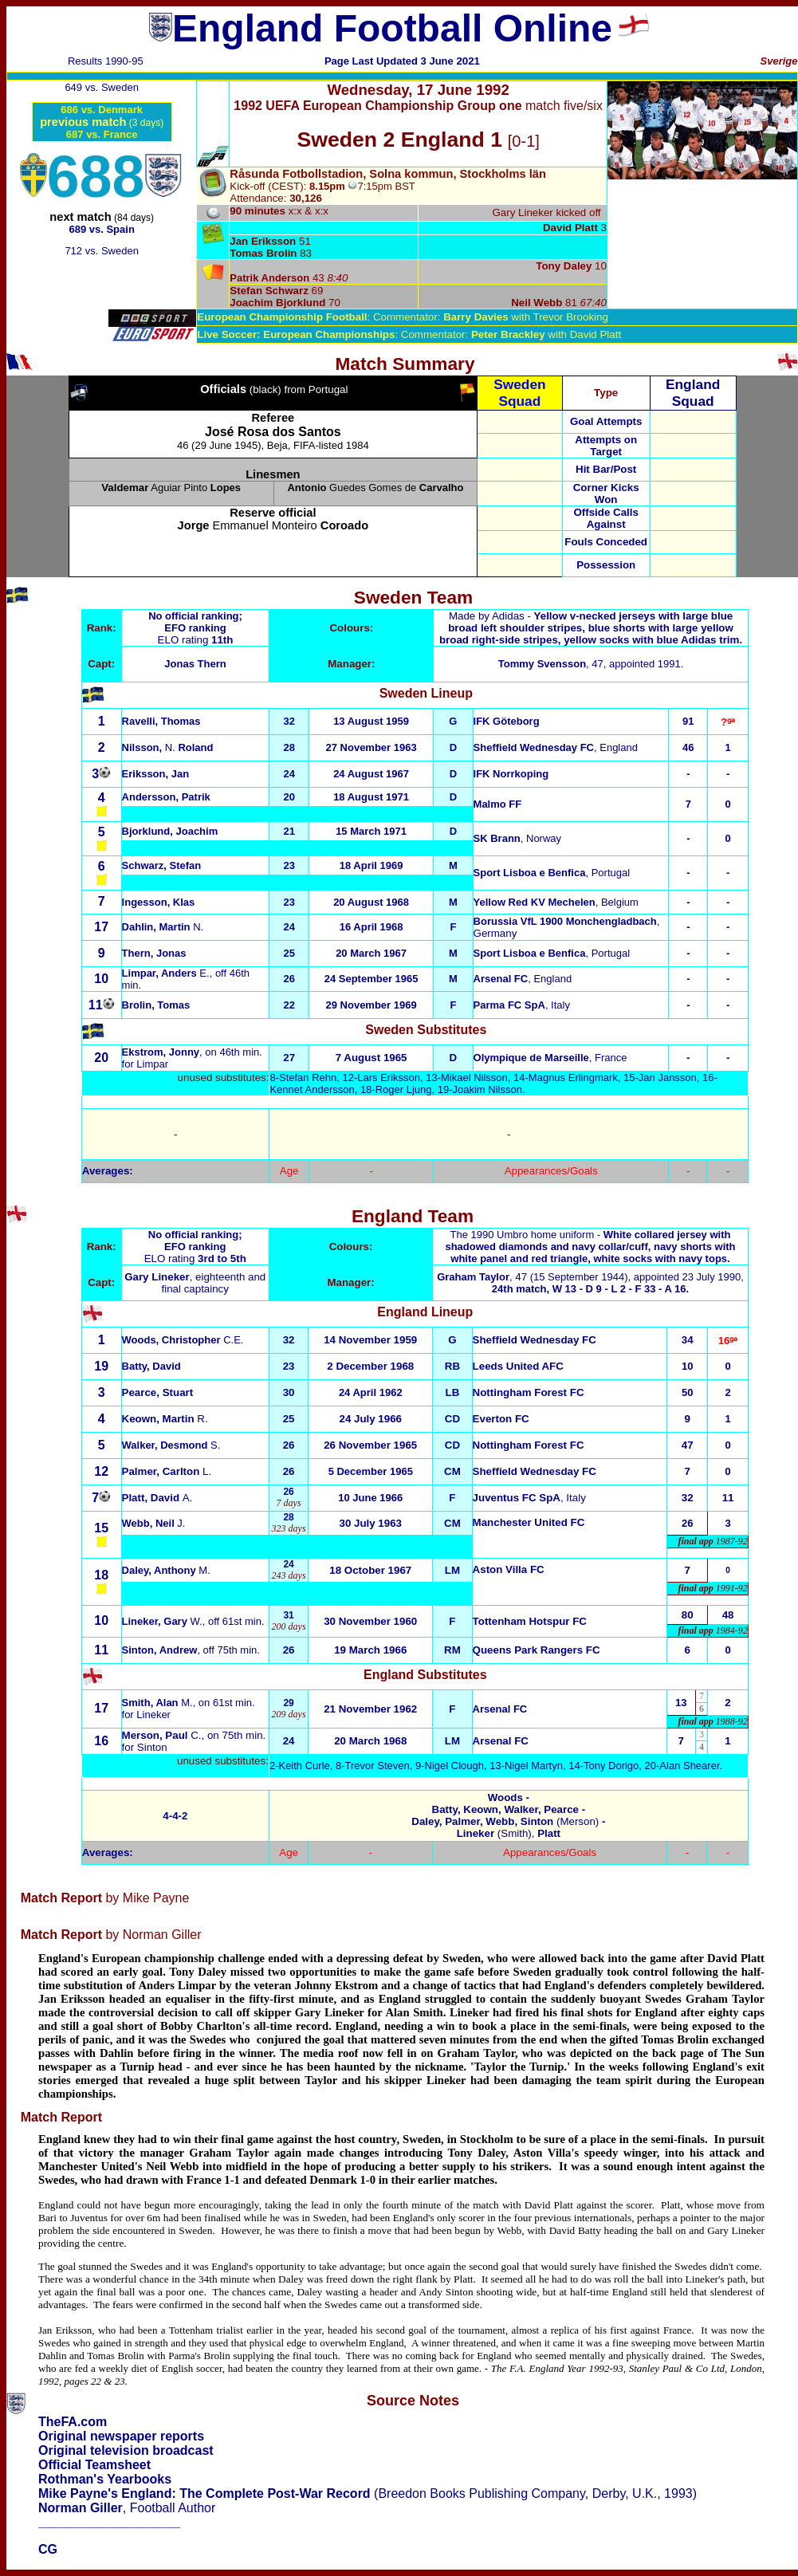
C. (162, 1735)
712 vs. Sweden (102, 251)
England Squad (693, 392)
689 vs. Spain (101, 229)
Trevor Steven (377, 1766)
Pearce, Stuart (158, 1392)
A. (157, 1498)
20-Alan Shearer (682, 1766)
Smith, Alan (157, 1703)
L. (167, 1471)
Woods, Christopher (183, 1340)
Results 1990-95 (105, 61)
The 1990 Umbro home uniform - (590, 1246)
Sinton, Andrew (160, 1650)
